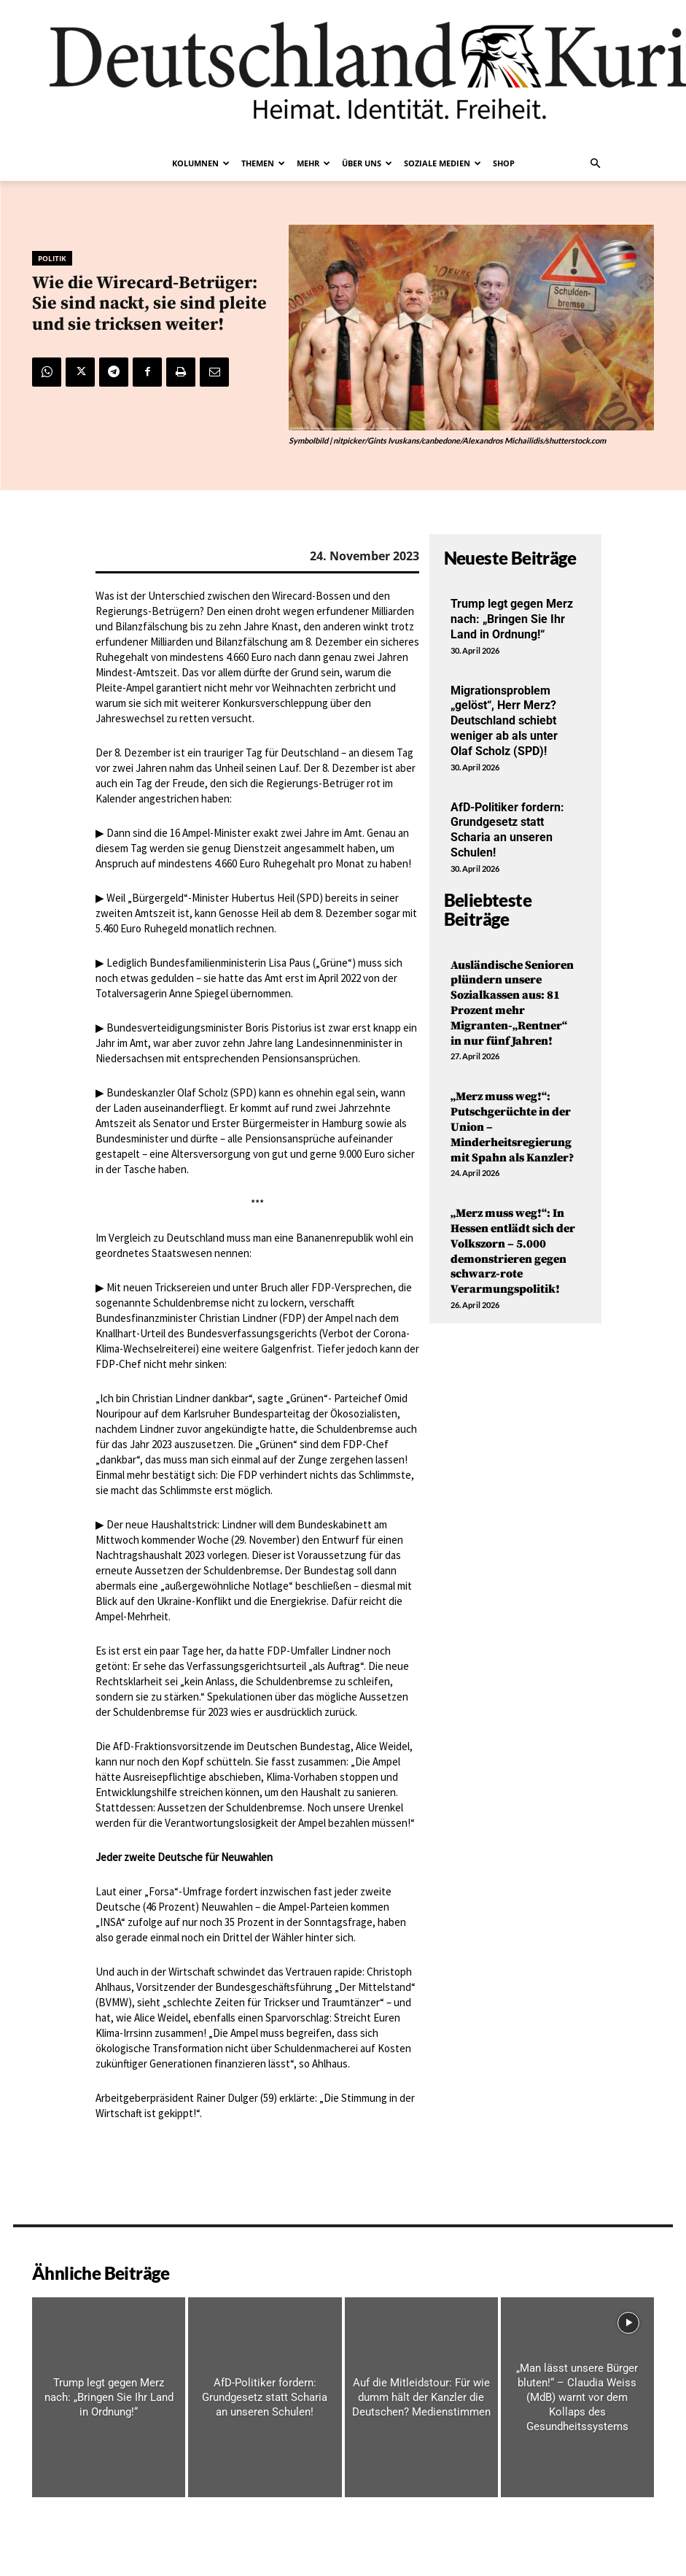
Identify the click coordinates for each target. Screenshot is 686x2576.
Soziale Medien (442, 163)
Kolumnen (201, 163)
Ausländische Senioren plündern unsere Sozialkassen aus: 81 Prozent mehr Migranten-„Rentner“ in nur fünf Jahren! (512, 1003)
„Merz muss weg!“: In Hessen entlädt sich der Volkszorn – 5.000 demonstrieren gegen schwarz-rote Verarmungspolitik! (513, 1251)
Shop (504, 163)
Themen (263, 163)
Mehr (313, 163)
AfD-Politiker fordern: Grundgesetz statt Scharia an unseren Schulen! (507, 829)
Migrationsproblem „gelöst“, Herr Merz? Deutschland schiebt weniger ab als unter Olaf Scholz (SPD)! (504, 721)
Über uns (367, 163)
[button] (595, 163)
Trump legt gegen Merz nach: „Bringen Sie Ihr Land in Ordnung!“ (512, 619)
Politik (52, 258)
